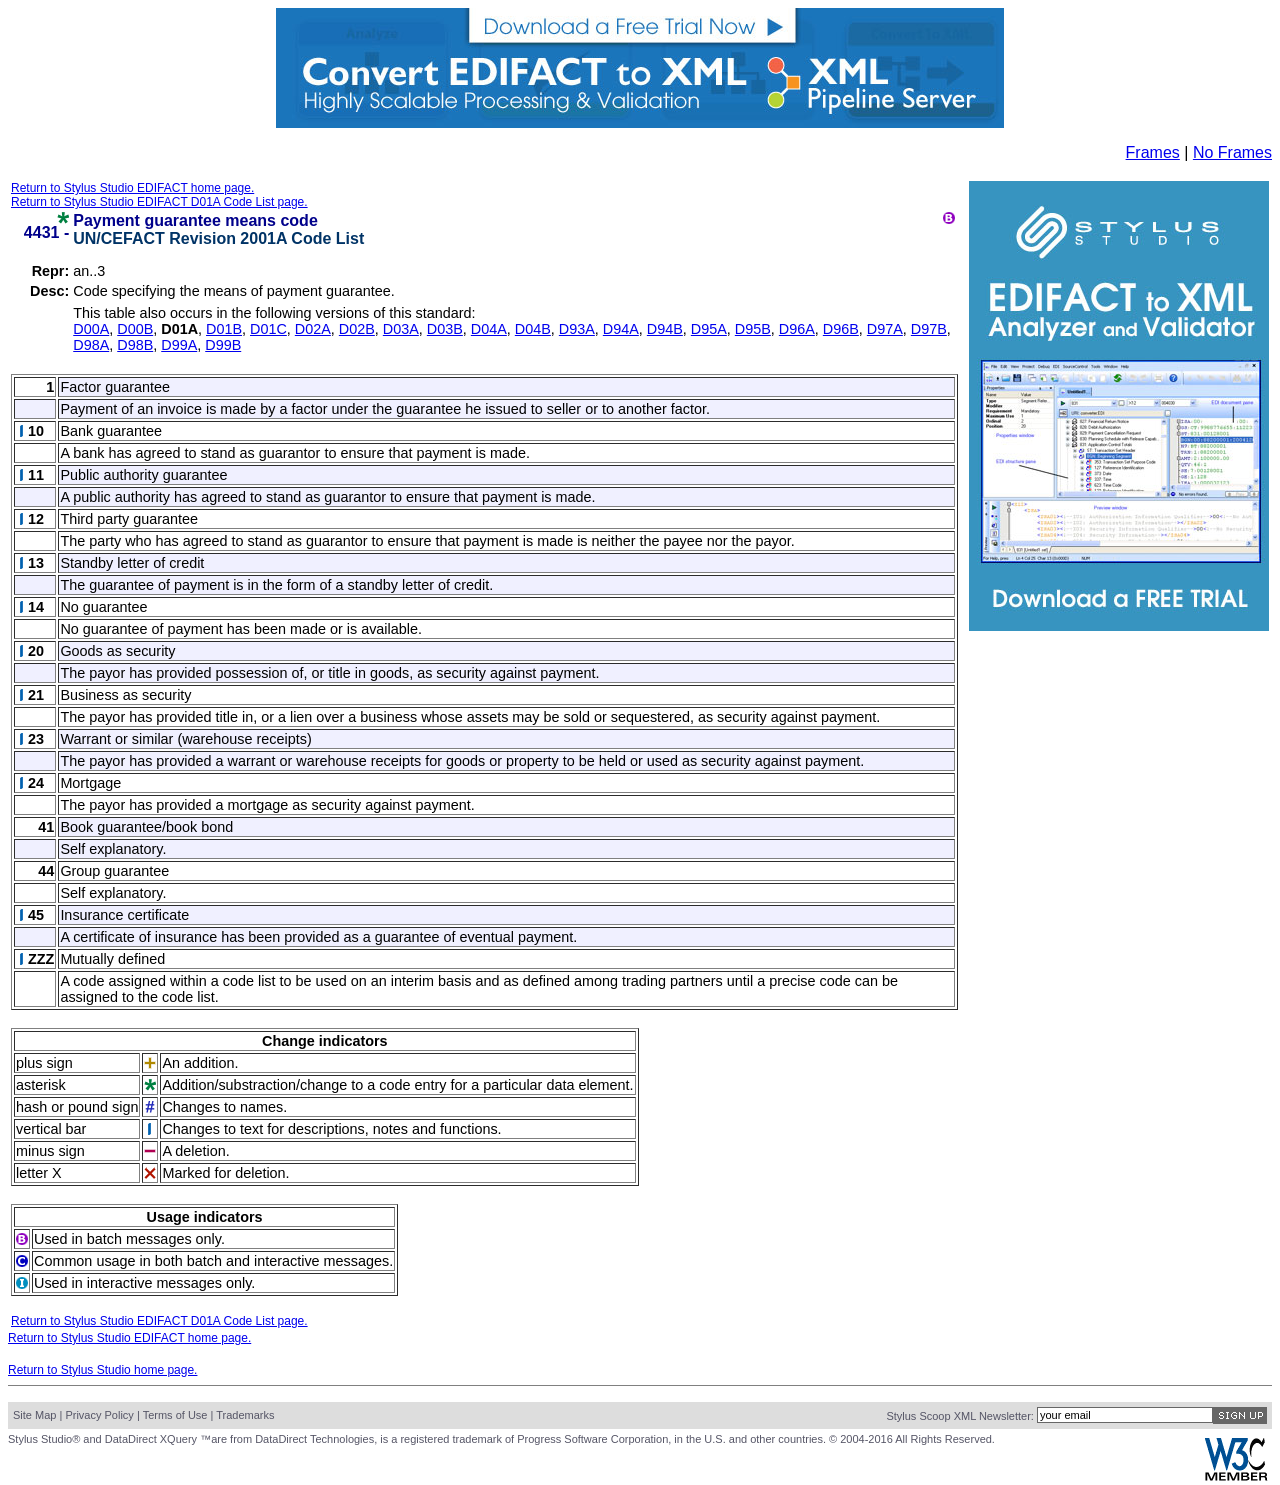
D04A (489, 329)
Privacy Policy (99, 1415)
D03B (445, 329)
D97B (929, 329)
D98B (135, 345)
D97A (885, 329)
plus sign (44, 1063)
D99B (223, 345)
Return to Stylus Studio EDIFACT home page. (132, 188)
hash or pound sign (77, 1107)
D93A (577, 329)
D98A (91, 345)
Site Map (34, 1415)
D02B (357, 329)
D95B (753, 329)
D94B (665, 329)
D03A (401, 329)
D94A (621, 329)
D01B (224, 329)
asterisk (41, 1085)
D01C (268, 329)
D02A (313, 329)
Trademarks (245, 1415)
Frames (1153, 152)
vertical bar (51, 1129)
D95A (709, 329)
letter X (39, 1173)
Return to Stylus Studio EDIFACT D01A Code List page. (159, 202)
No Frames (1232, 152)
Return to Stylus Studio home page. (102, 1370)
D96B (841, 329)
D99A (179, 345)
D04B (533, 329)
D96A (797, 329)
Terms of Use (175, 1415)
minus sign (50, 1151)
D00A (91, 329)
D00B (135, 329)
